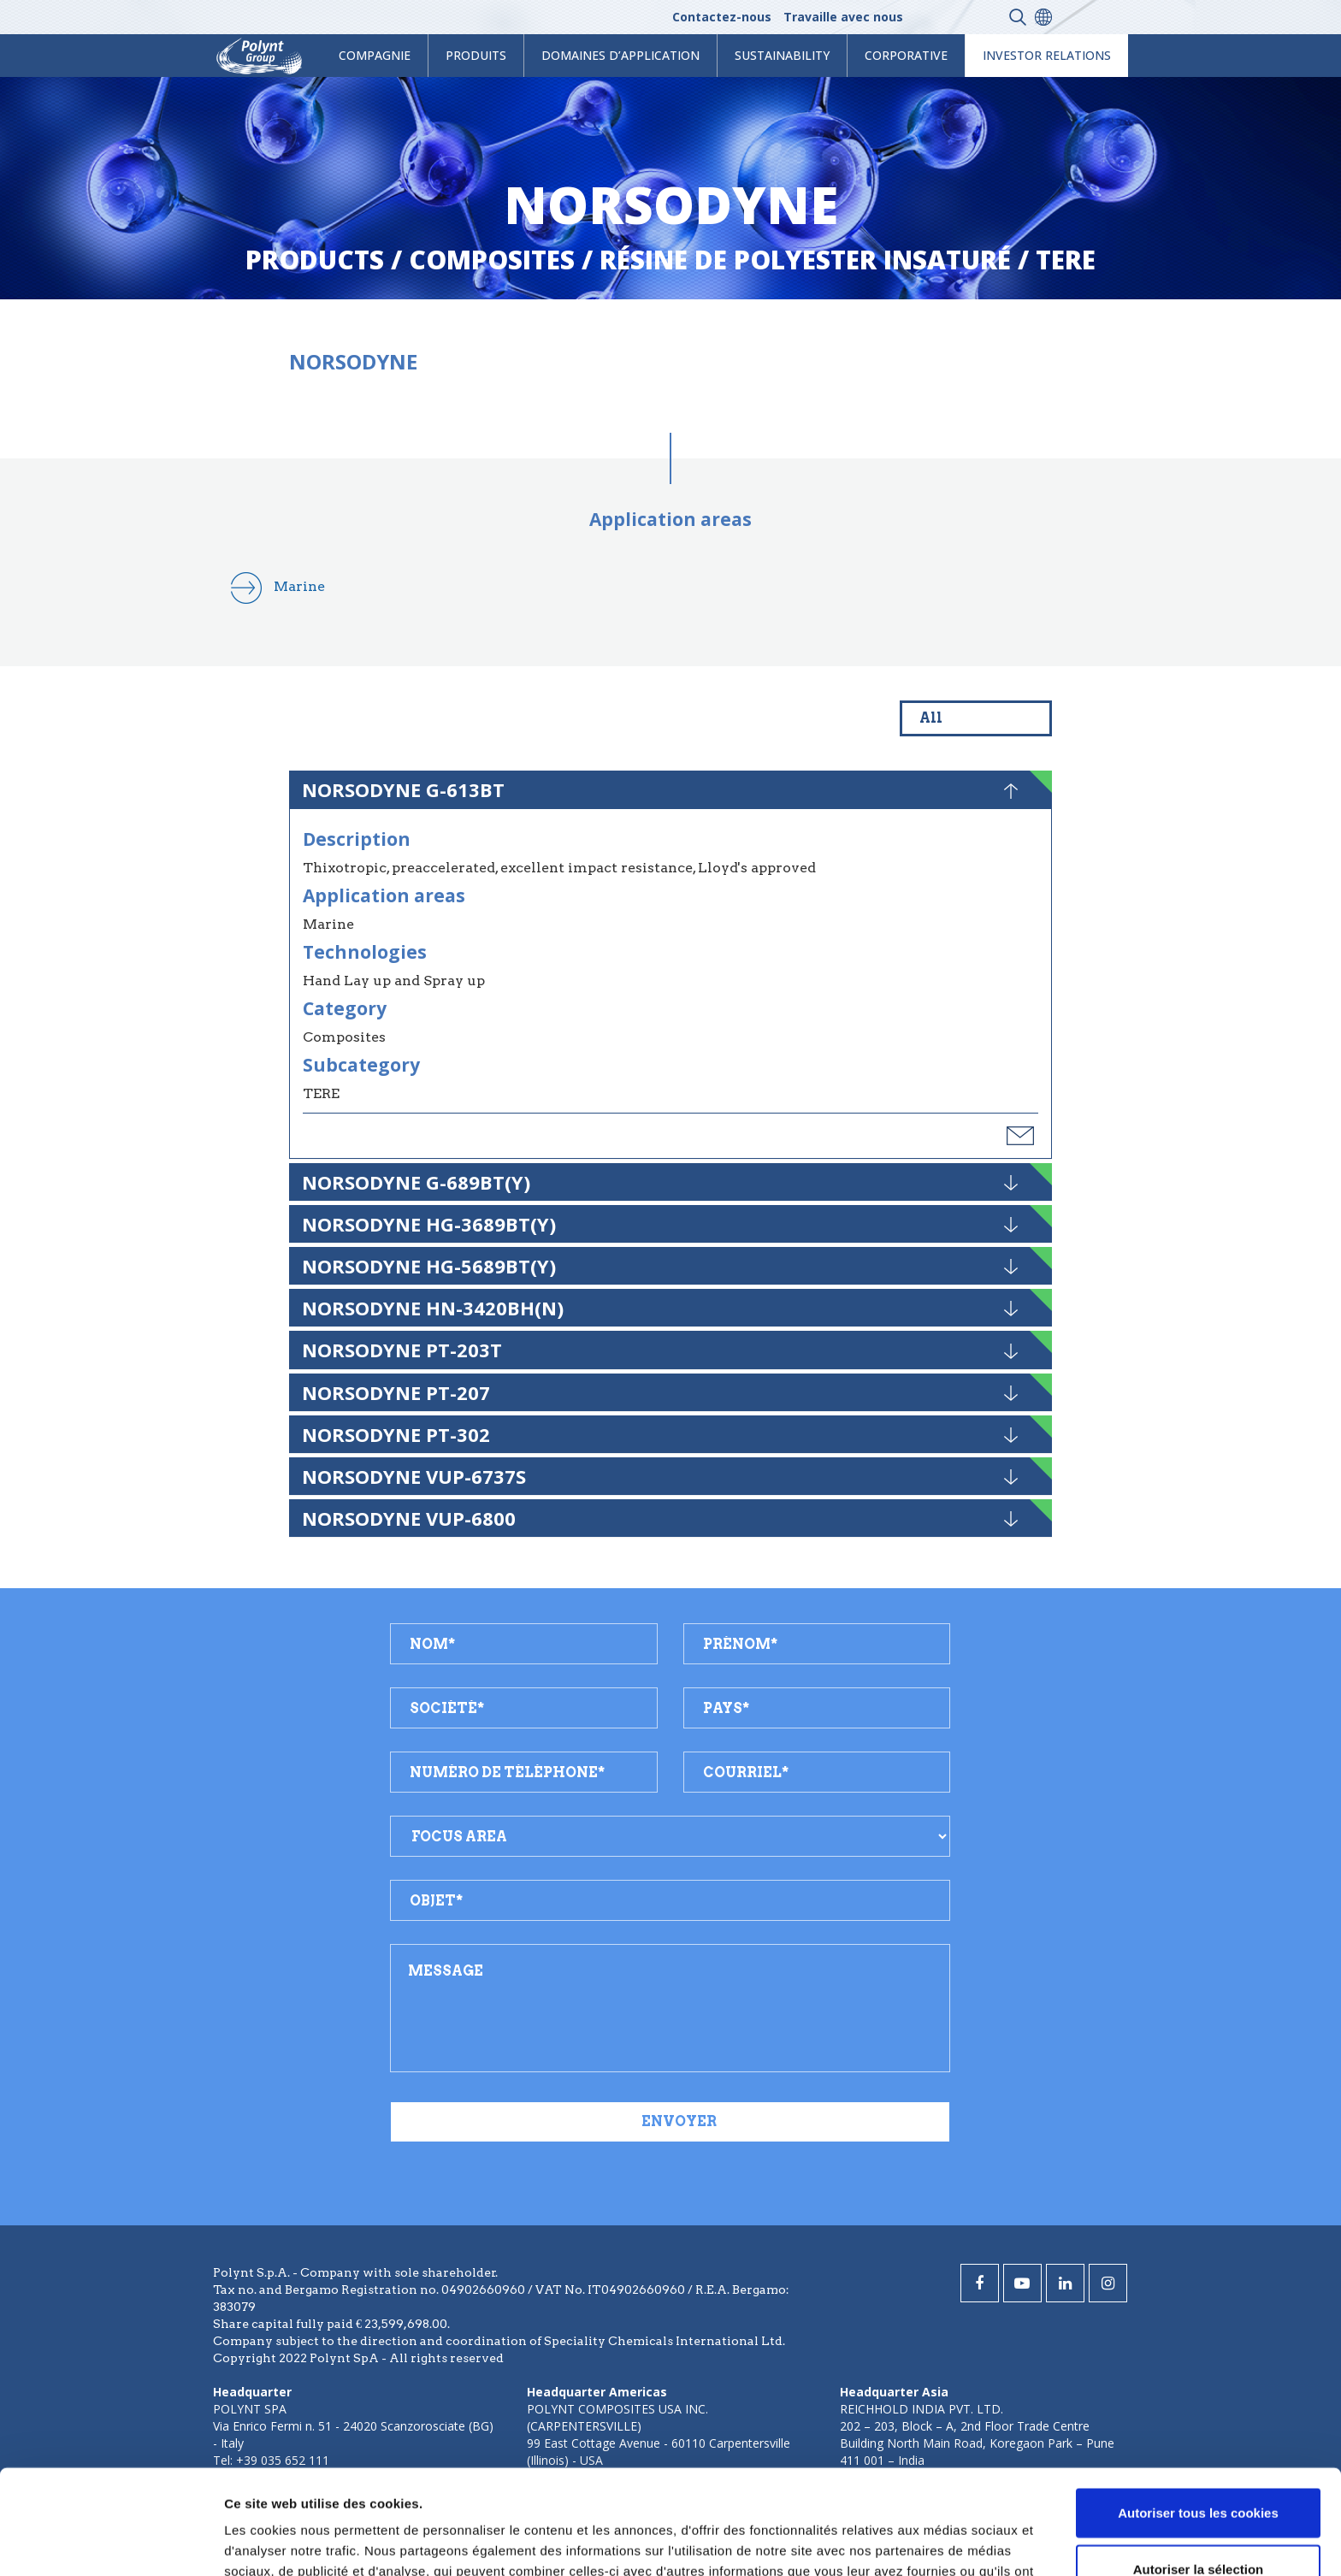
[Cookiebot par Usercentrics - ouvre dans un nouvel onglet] (111, 2542)
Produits (476, 55)
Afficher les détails (942, 2542)
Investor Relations (1047, 55)
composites (492, 259)
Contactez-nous (721, 17)
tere (1066, 259)
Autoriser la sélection (1198, 2464)
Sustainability (782, 55)
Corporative (906, 55)
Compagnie (375, 55)
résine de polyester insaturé (805, 259)
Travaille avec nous (843, 17)
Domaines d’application (620, 55)
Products (314, 259)
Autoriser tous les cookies (1198, 2408)
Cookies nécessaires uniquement (1198, 2520)
